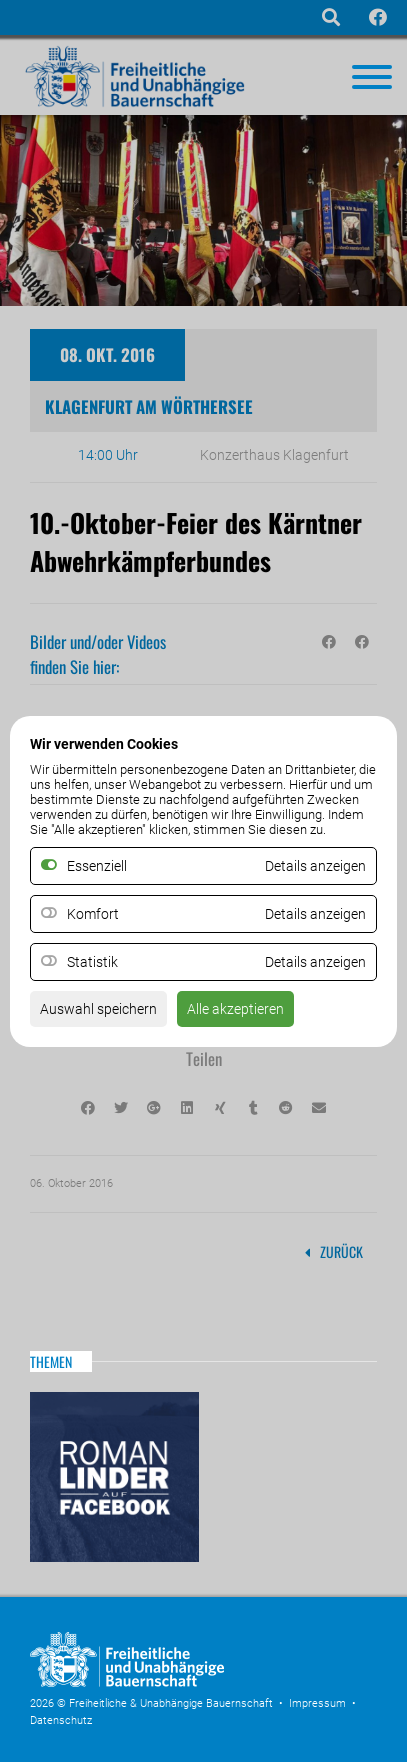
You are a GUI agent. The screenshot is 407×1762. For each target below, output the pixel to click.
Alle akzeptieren (235, 1009)
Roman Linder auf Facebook (114, 1477)
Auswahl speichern (98, 1009)
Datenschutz (61, 1720)
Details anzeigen (315, 914)
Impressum (317, 1703)
